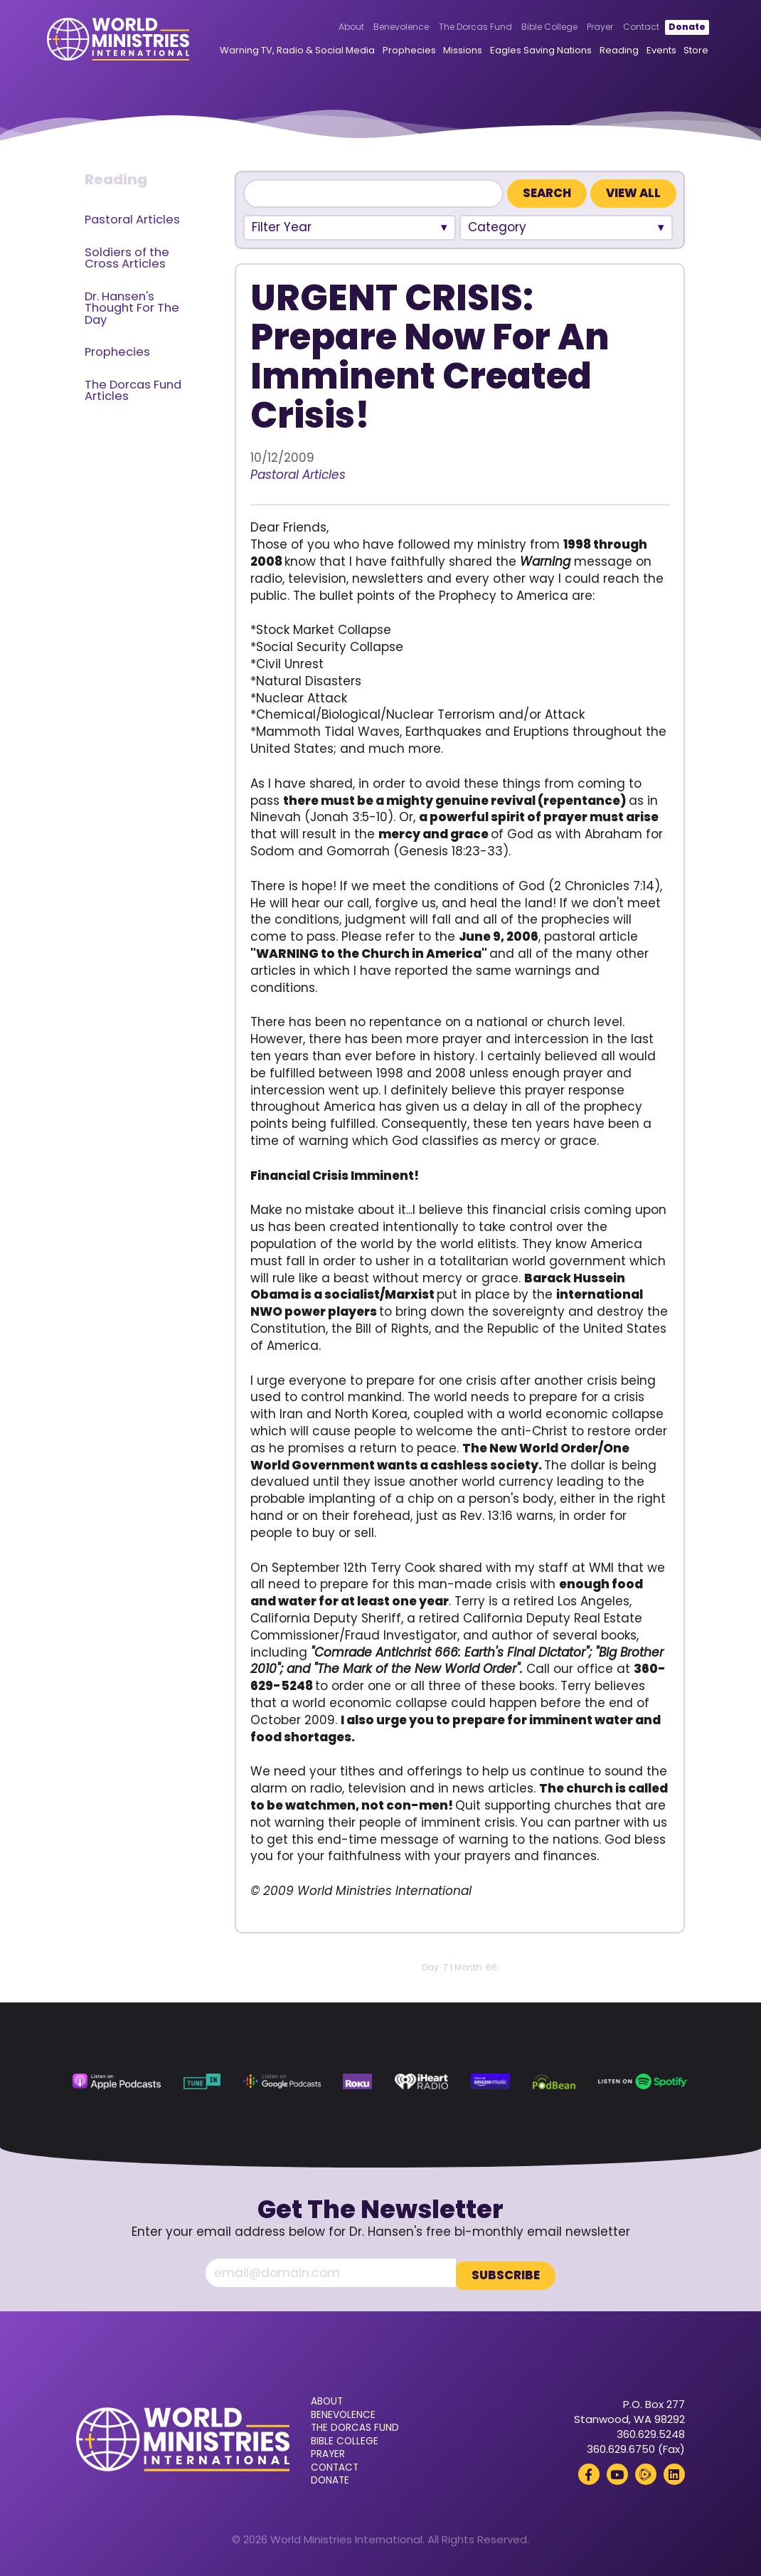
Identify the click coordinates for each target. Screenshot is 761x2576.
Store (714, 52)
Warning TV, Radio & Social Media (315, 52)
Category (497, 227)
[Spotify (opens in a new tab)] (643, 2081)
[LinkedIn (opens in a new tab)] (674, 2471)
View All (633, 193)
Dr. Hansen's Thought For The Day (132, 308)
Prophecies (427, 52)
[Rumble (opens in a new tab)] (645, 2471)
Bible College (525, 29)
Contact (616, 29)
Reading (637, 52)
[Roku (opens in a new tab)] (357, 2081)
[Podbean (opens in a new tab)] (554, 2081)
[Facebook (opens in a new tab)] (589, 2471)
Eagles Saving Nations (559, 52)
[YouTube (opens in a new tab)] (617, 2471)
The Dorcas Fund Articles (133, 390)
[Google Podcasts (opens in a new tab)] (282, 2081)
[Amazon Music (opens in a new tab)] (490, 2081)
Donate (662, 29)
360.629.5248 (651, 2431)
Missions (481, 52)
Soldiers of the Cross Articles (127, 258)
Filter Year (282, 227)
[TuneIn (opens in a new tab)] (201, 2081)
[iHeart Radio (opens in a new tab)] (421, 2081)
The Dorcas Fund (450, 29)
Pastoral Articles (132, 219)
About (327, 29)
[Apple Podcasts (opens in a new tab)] (117, 2081)
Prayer (576, 29)
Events (679, 52)
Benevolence (377, 29)
